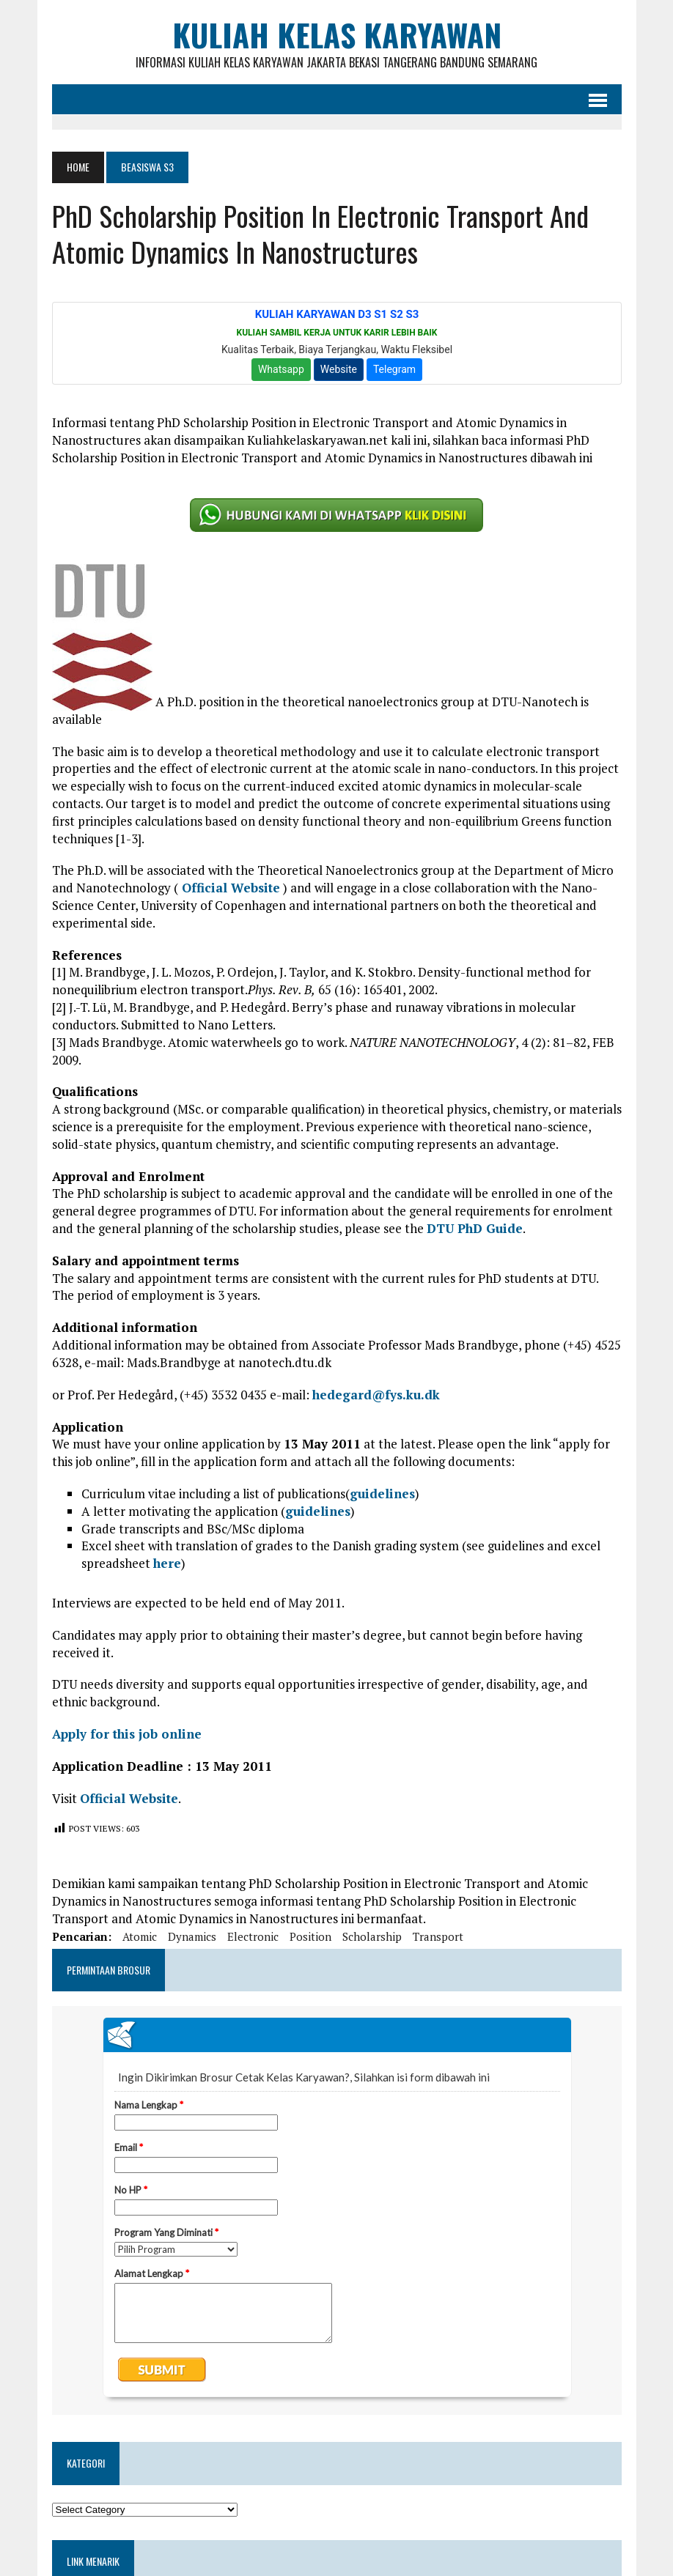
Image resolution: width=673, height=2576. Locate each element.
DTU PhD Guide (475, 1228)
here (167, 1563)
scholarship (372, 1936)
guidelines (382, 1493)
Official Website (229, 887)
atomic (139, 1936)
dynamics (192, 1936)
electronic (253, 1936)
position (310, 1936)
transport (438, 1936)
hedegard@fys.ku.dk (376, 1394)
